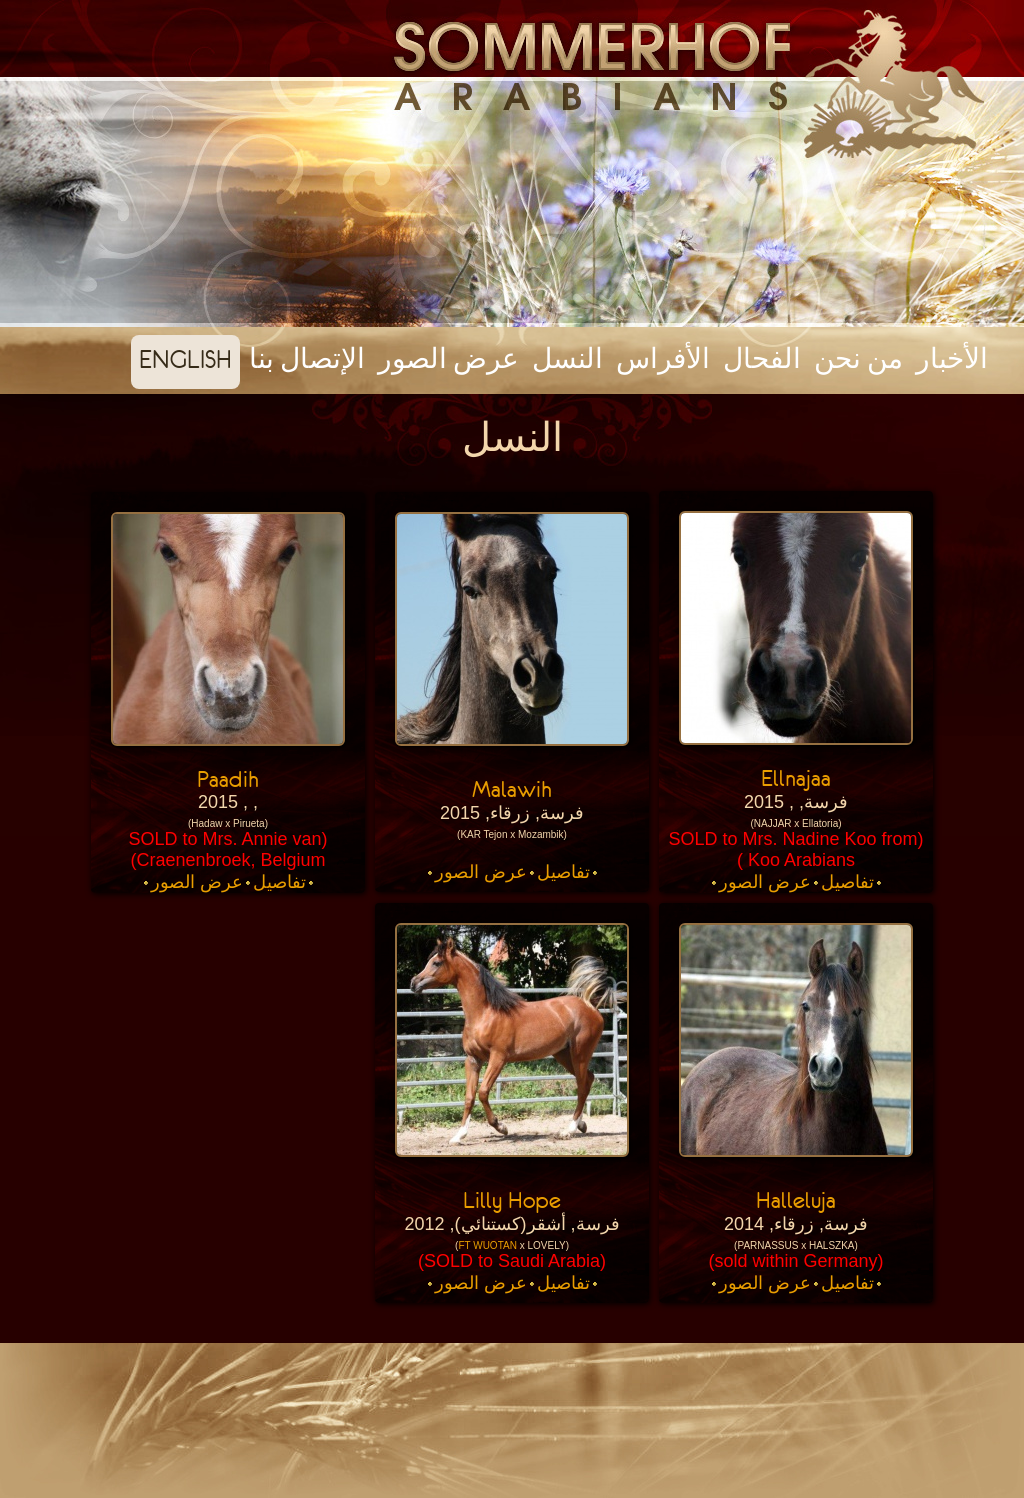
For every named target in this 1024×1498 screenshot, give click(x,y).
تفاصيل (847, 882)
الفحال (762, 359)
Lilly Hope (512, 1200)
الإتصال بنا (307, 359)
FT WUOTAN (487, 1245)
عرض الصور (448, 359)
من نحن (858, 359)
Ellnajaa (796, 778)
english (185, 359)
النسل (567, 359)
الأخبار (952, 359)
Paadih (228, 779)
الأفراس (663, 359)
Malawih (512, 789)
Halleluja (796, 1200)
